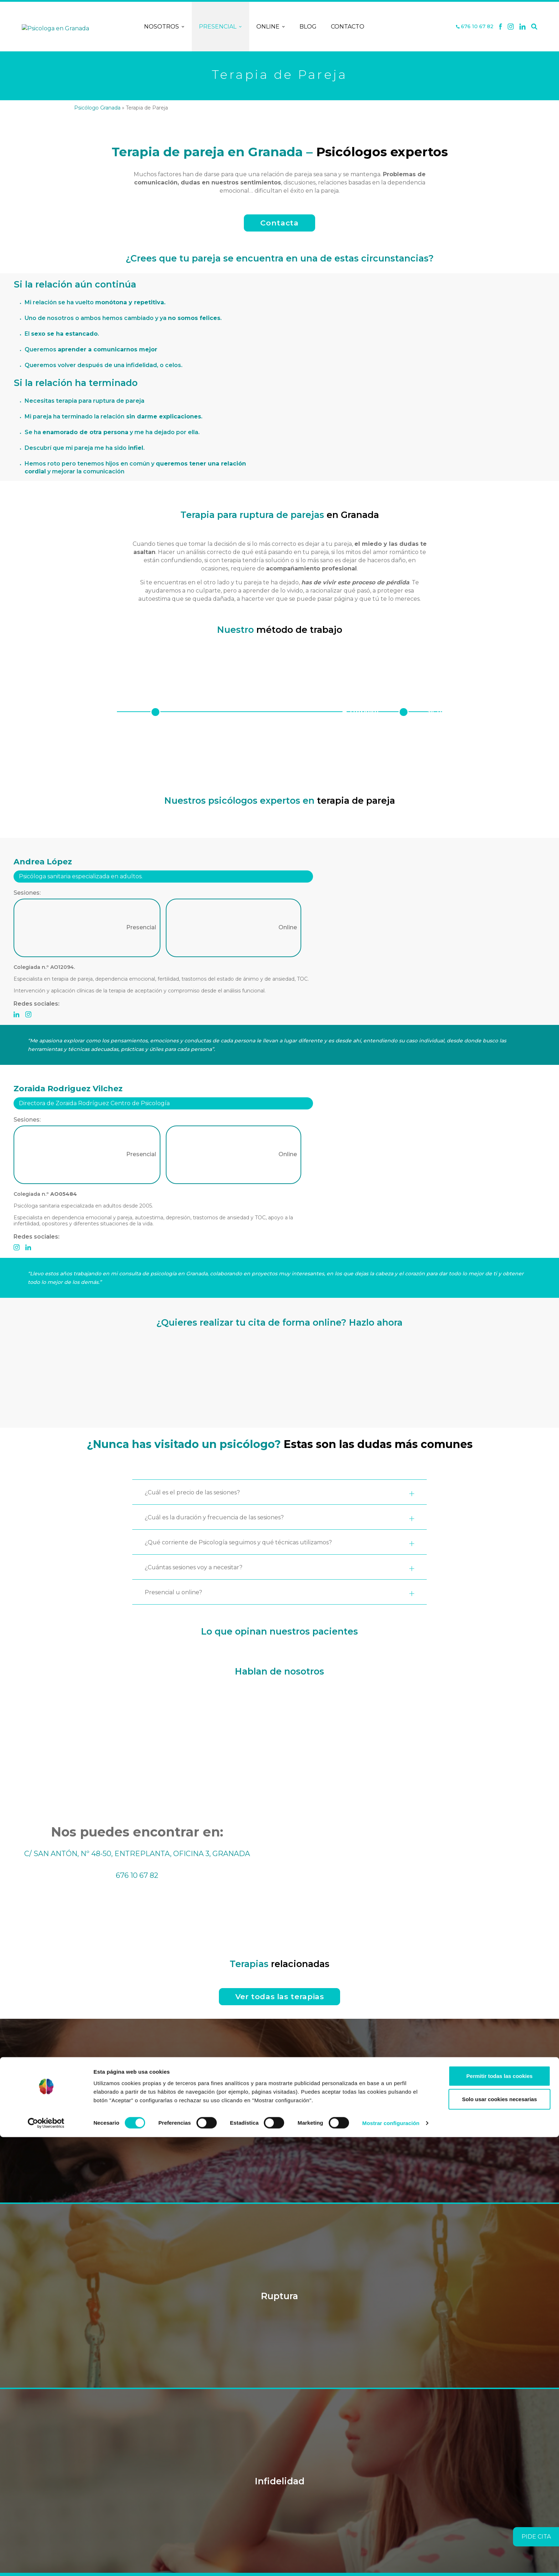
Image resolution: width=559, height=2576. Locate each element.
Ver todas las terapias (279, 1996)
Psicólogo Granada (97, 108)
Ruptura (279, 2296)
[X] (511, 27)
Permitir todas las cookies (499, 2514)
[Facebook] (500, 27)
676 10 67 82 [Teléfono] (474, 27)
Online (270, 26)
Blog (308, 26)
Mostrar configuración (390, 2562)
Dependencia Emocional (279, 2110)
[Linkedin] (522, 27)
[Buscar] (534, 27)
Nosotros (164, 26)
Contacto (347, 26)
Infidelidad (279, 2481)
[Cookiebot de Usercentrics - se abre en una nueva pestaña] (46, 2562)
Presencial (220, 26)
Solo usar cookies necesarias (499, 2538)
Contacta (279, 222)
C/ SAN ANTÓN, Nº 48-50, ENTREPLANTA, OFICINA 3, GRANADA (137, 1853)
